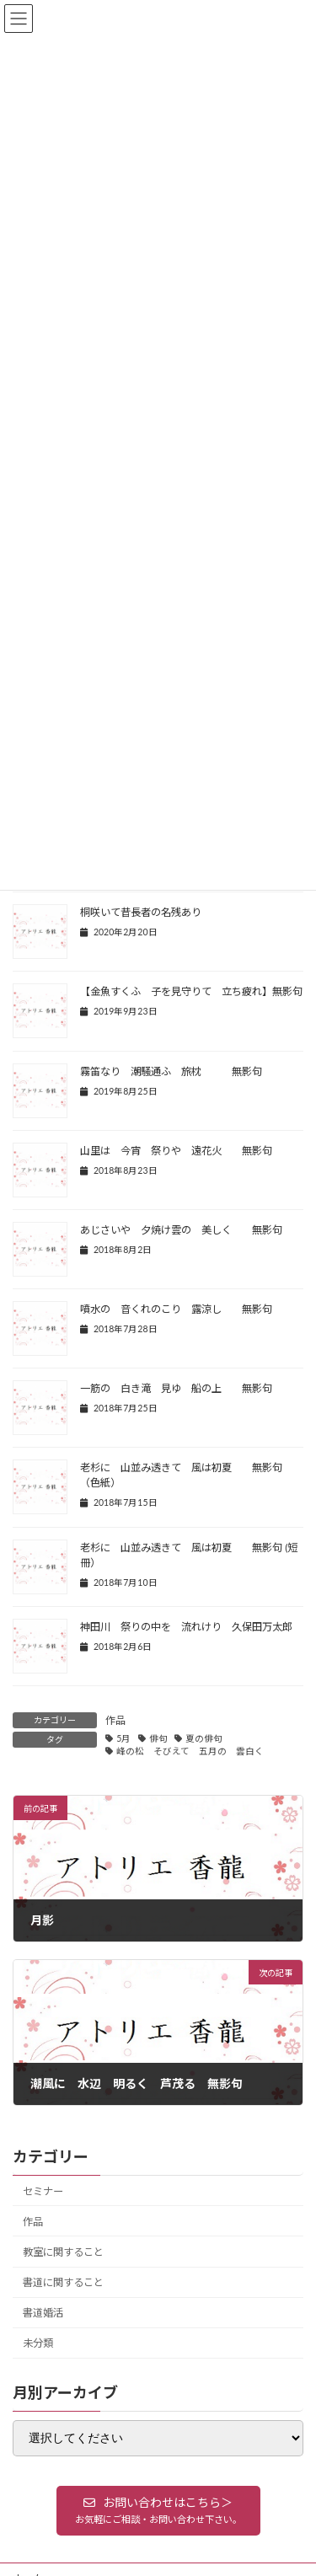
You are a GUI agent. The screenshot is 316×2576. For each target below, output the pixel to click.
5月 (123, 1738)
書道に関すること (63, 2282)
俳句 (158, 1738)
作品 (115, 1720)
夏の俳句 (203, 1738)
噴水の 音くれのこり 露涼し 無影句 (176, 1309)
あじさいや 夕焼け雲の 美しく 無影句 (181, 1230)
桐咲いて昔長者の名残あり (140, 912)
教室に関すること (63, 2252)
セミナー (43, 2190)
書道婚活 (43, 2312)
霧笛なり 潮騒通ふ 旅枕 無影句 (171, 1071)
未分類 (38, 2343)
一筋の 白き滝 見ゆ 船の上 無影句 (176, 1388)
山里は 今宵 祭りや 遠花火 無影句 (181, 1150)
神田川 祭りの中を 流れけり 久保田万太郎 (186, 1626)
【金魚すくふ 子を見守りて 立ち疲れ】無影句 (191, 991)
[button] (158, 2510)
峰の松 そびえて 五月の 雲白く (190, 1751)
